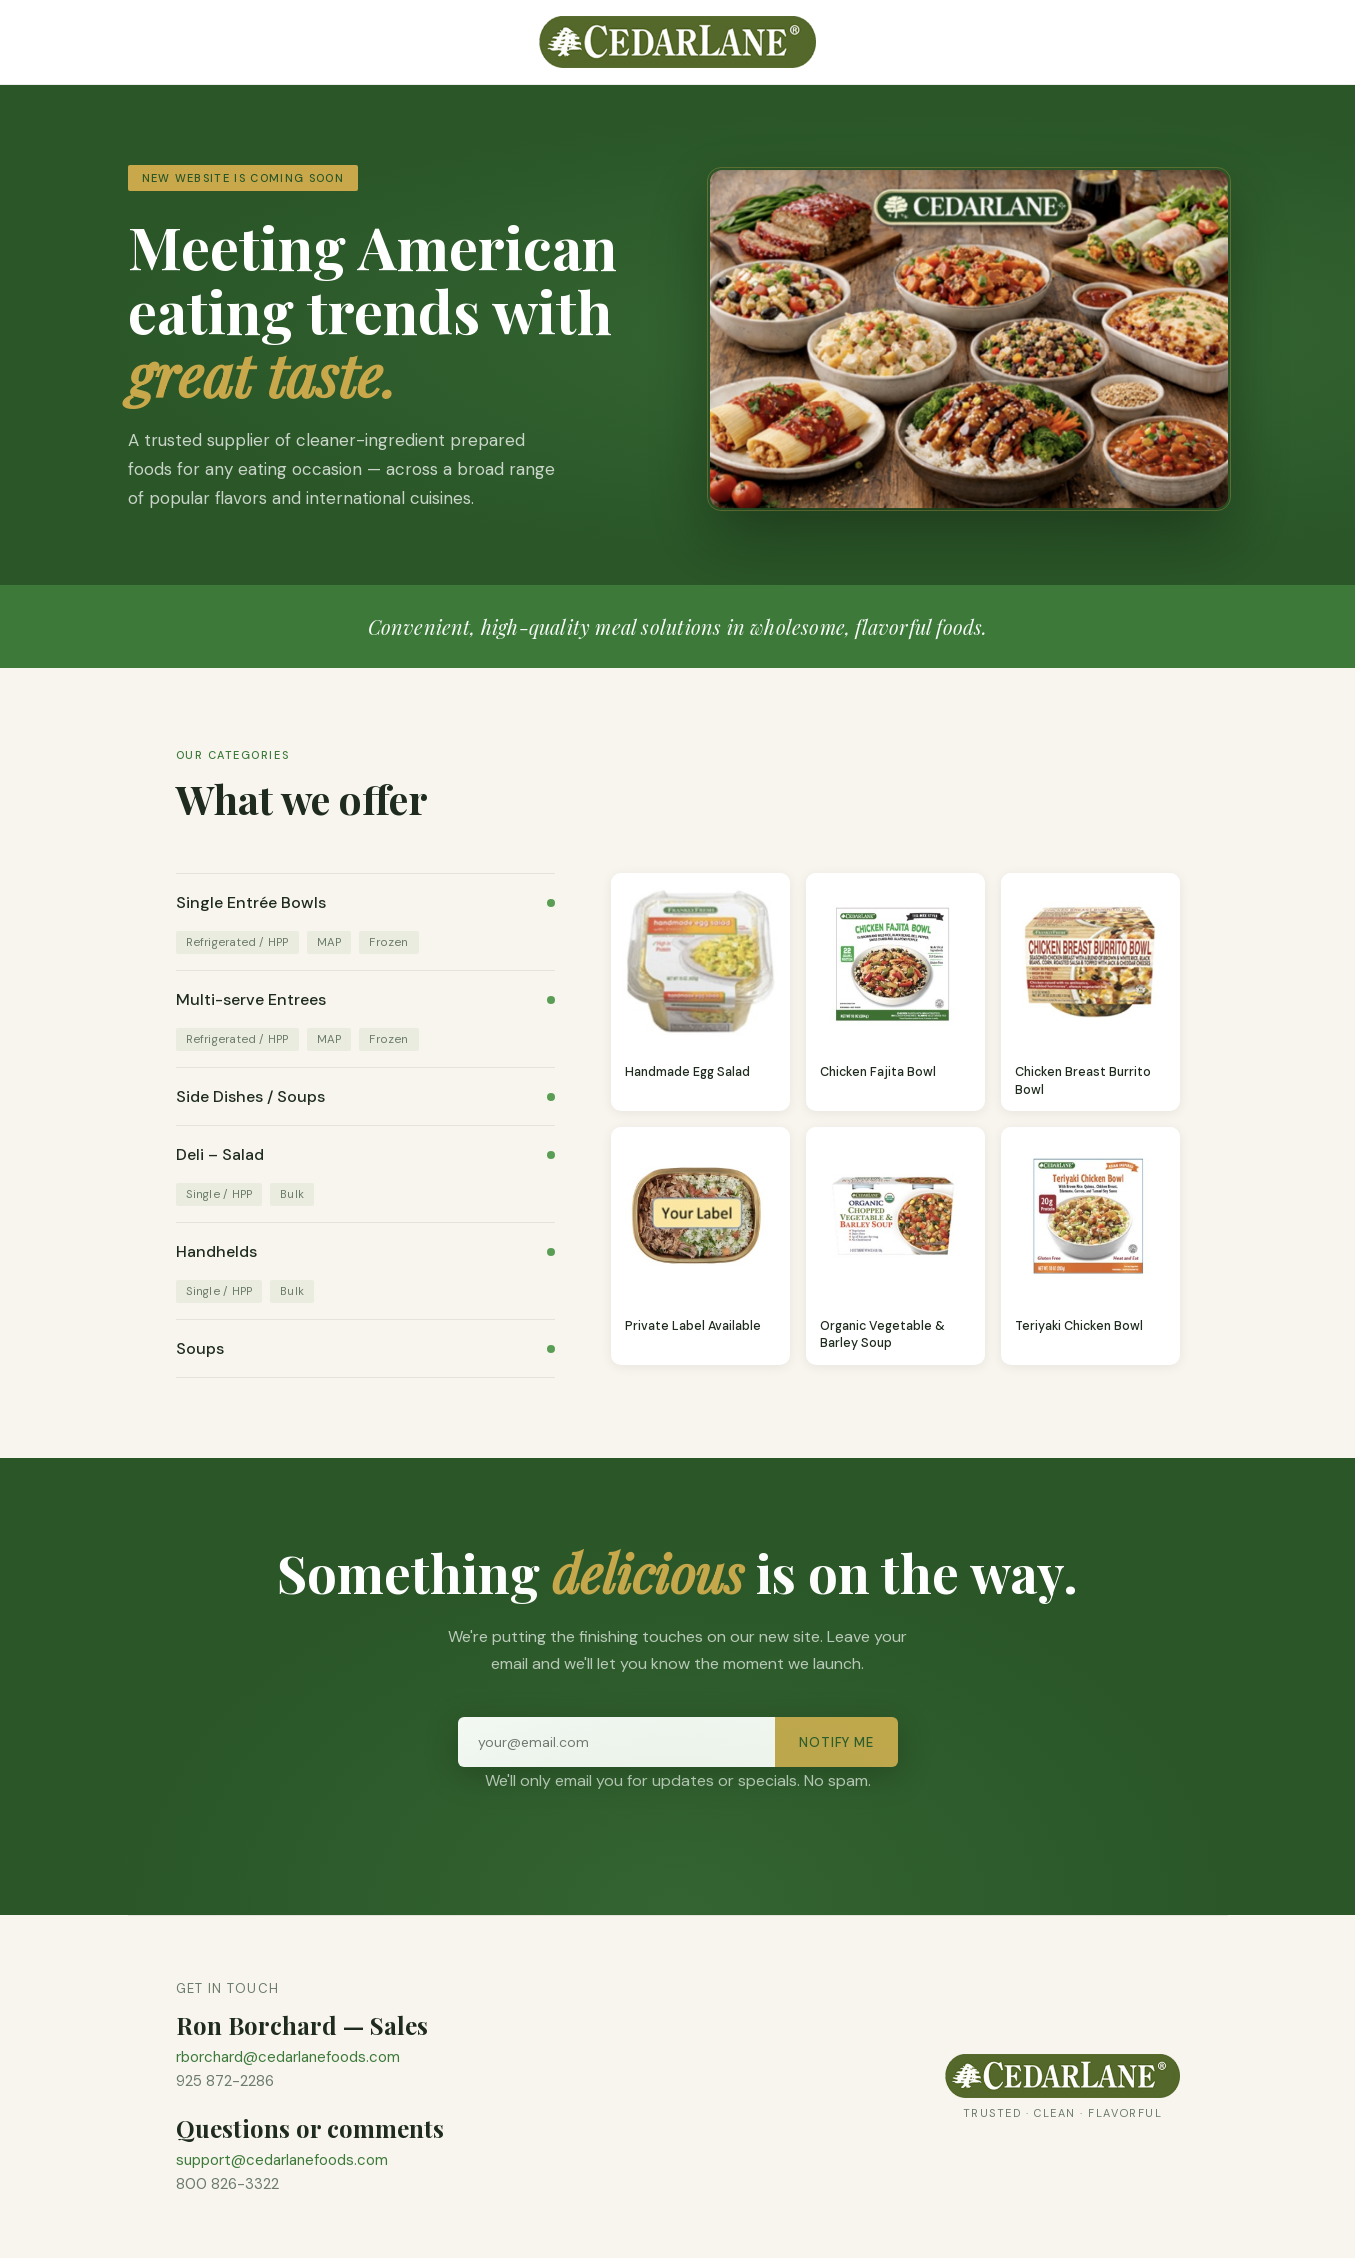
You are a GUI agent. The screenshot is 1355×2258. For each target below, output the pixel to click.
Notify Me (836, 1742)
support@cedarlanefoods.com (282, 2160)
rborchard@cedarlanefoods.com (288, 2057)
